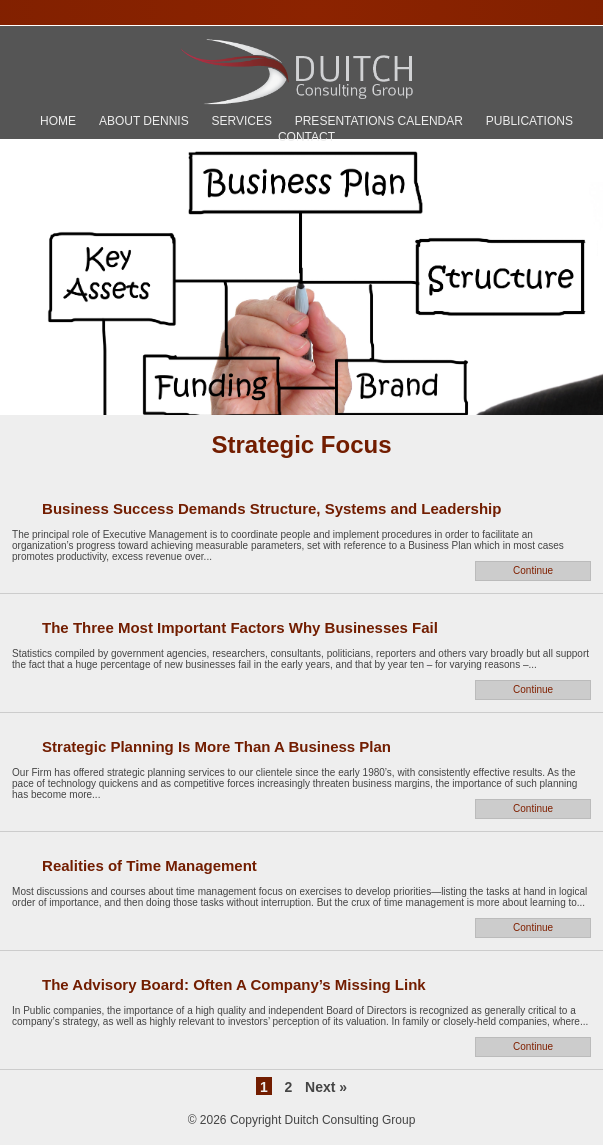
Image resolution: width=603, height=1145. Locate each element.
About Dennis (144, 121)
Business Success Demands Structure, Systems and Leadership (271, 508)
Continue (533, 570)
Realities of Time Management (149, 865)
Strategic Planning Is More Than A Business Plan (216, 746)
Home (58, 121)
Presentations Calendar (379, 121)
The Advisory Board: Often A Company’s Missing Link (234, 984)
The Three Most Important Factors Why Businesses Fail (240, 627)
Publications (529, 121)
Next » (326, 1087)
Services (241, 121)
